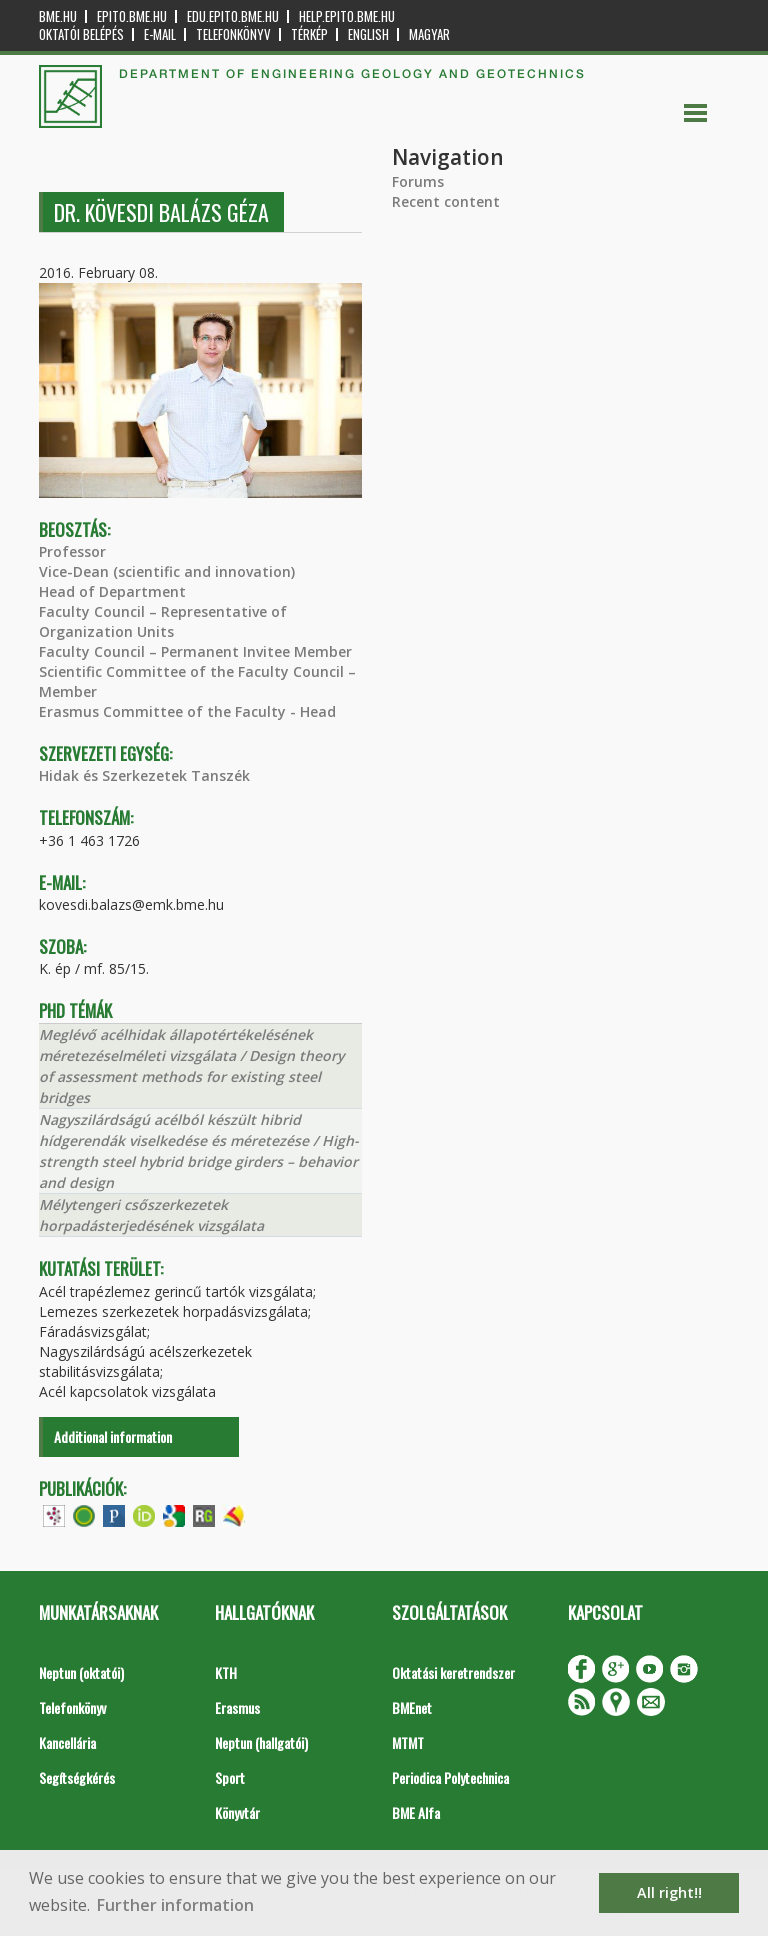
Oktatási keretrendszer (453, 1672)
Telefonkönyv (233, 34)
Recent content (446, 201)
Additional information (113, 1436)
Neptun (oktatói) (81, 1672)
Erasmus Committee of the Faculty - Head (187, 711)
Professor (72, 551)
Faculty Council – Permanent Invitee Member (195, 651)
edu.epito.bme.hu (233, 16)
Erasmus (237, 1707)
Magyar (429, 34)
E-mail (160, 34)
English (368, 34)
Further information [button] (175, 1905)
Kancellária (67, 1742)
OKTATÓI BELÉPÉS (81, 34)
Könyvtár (237, 1812)
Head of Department (112, 591)
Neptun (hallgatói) (261, 1742)
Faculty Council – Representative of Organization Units (163, 621)
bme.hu (58, 16)
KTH (226, 1672)
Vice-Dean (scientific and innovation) (167, 571)
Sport (230, 1777)
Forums (418, 181)
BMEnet (412, 1707)
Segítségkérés (77, 1777)
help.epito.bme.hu (347, 16)
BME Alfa (416, 1812)
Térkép (309, 34)
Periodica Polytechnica (450, 1777)
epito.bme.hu (132, 16)
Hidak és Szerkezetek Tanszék (144, 775)
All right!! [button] (669, 1892)
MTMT (408, 1742)
